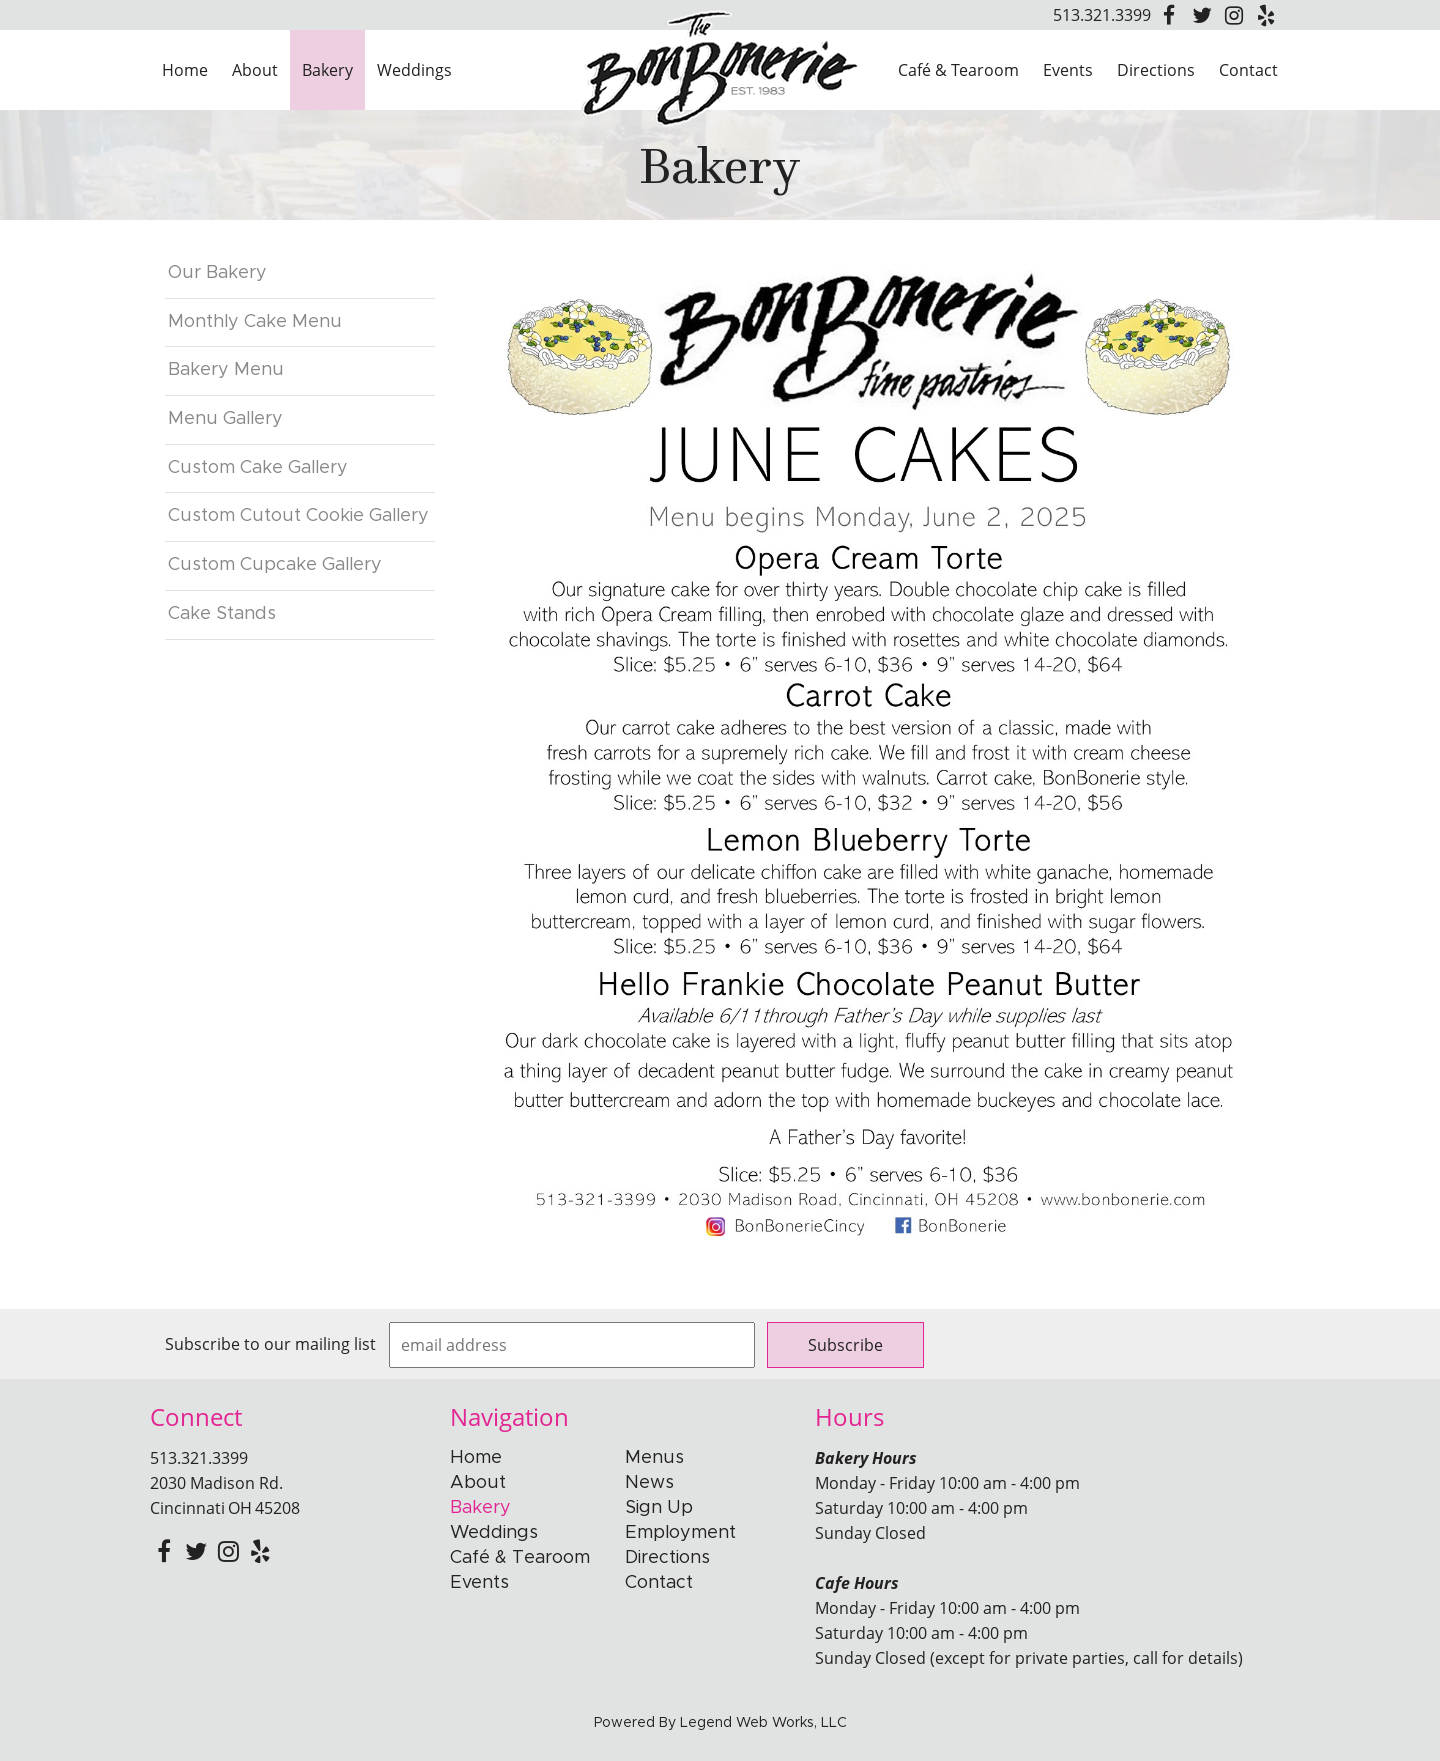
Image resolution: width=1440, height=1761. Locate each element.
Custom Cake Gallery (258, 468)
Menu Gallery (225, 419)
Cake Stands (222, 614)
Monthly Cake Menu (255, 322)
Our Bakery (217, 273)
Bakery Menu (226, 370)
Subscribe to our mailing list (270, 1344)
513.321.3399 (1102, 15)
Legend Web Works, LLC (763, 1723)
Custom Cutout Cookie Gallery (298, 516)
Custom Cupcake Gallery (275, 565)
